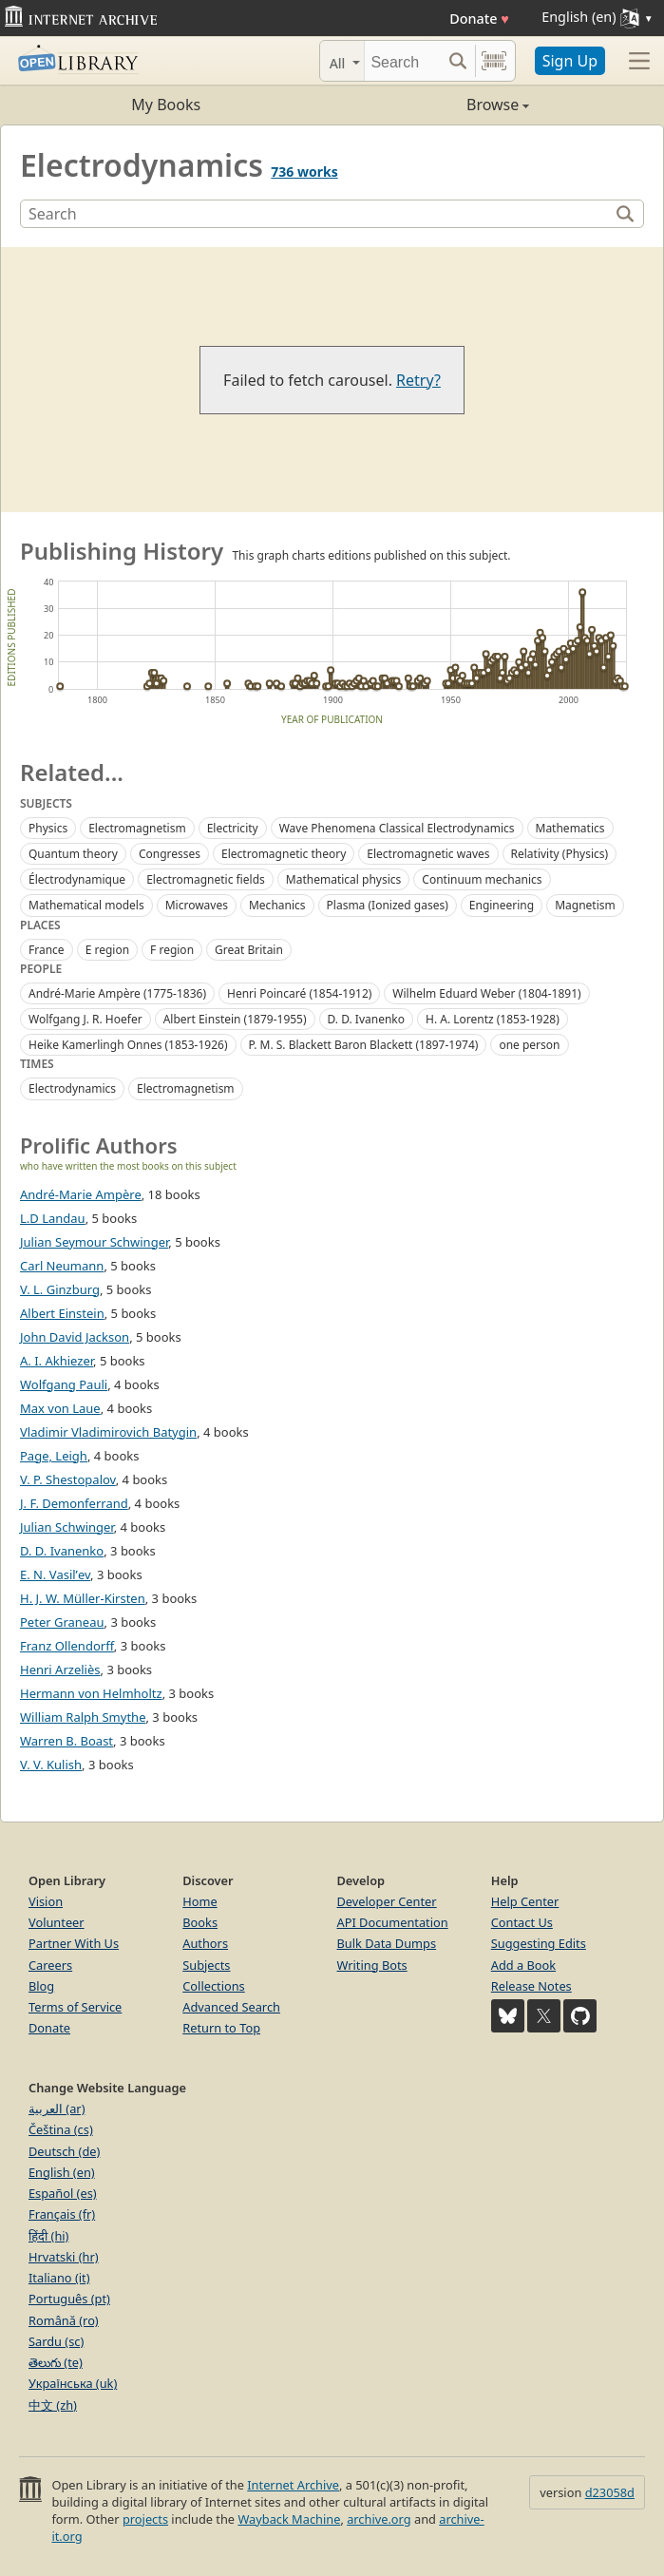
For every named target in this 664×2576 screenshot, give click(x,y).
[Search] (403, 61)
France (46, 950)
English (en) (61, 2172)
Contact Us (522, 1922)
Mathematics (570, 828)
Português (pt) (69, 2298)
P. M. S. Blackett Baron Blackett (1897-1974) (364, 1045)
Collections (213, 1985)
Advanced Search (231, 2006)
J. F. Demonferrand (74, 1503)
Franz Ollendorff (67, 1645)
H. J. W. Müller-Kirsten (82, 1598)
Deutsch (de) (64, 2151)
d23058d (610, 2492)
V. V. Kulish (51, 1764)
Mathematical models (86, 905)
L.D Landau (52, 1218)
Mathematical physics (344, 879)
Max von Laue (60, 1408)
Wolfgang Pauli (63, 1384)
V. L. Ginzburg (60, 1289)
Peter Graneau (62, 1622)
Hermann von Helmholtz (91, 1693)
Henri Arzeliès (60, 1669)
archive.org (378, 2519)
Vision (45, 1901)
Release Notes (531, 1985)
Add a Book (523, 1965)
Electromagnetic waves (428, 854)
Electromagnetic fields (205, 879)
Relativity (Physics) (560, 854)
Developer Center (387, 1901)
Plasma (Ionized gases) (387, 905)
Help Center (525, 1901)
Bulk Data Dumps (387, 1943)
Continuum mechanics (481, 879)
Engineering (501, 905)
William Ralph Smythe (82, 1717)
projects (145, 2519)
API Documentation (392, 1922)
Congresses (169, 854)
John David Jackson (74, 1336)
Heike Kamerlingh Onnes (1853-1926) (128, 1045)
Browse (431, 104)
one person (529, 1045)
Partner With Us (73, 1943)
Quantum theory (73, 854)
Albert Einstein (62, 1313)
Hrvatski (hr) (63, 2256)
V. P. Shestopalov (68, 1479)
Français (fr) (61, 2214)
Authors (205, 1943)
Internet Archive (293, 2484)
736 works (304, 171)
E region (107, 950)
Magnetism (585, 905)
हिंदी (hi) (48, 2235)
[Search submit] (458, 61)
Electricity (232, 828)
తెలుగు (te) (55, 2362)
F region (172, 950)
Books (200, 1922)
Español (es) (62, 2193)
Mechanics (277, 905)
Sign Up (570, 60)
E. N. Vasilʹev (55, 1574)
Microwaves (196, 905)
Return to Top (221, 2027)
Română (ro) (63, 2320)
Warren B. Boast (66, 1740)
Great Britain (249, 950)
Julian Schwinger (67, 1527)
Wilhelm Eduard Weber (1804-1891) (486, 993)
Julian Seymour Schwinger (94, 1241)
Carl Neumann (62, 1265)
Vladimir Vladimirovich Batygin (108, 1432)
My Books (165, 104)
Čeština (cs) (60, 2129)
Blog (41, 1985)
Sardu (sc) (56, 2341)
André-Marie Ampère (81, 1194)
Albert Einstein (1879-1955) (235, 1019)
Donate (479, 19)
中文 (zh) (52, 2405)
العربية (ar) (56, 2108)
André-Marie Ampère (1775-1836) (117, 993)
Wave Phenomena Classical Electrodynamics (397, 828)
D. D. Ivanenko (366, 1019)
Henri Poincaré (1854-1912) (299, 993)
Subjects (206, 1965)
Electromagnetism (137, 828)
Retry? (418, 380)
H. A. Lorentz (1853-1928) (493, 1019)
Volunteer (56, 1922)
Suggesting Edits (538, 1943)
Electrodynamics (72, 1088)
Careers (50, 1965)
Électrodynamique (76, 879)
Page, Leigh (53, 1455)
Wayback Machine (288, 2519)
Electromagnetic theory (283, 854)
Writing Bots (372, 1965)
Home (199, 1901)
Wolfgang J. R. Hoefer (85, 1019)
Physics (47, 828)
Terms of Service (75, 2006)
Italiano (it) (59, 2277)
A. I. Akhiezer (56, 1360)
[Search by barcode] (494, 61)
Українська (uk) (72, 2383)
